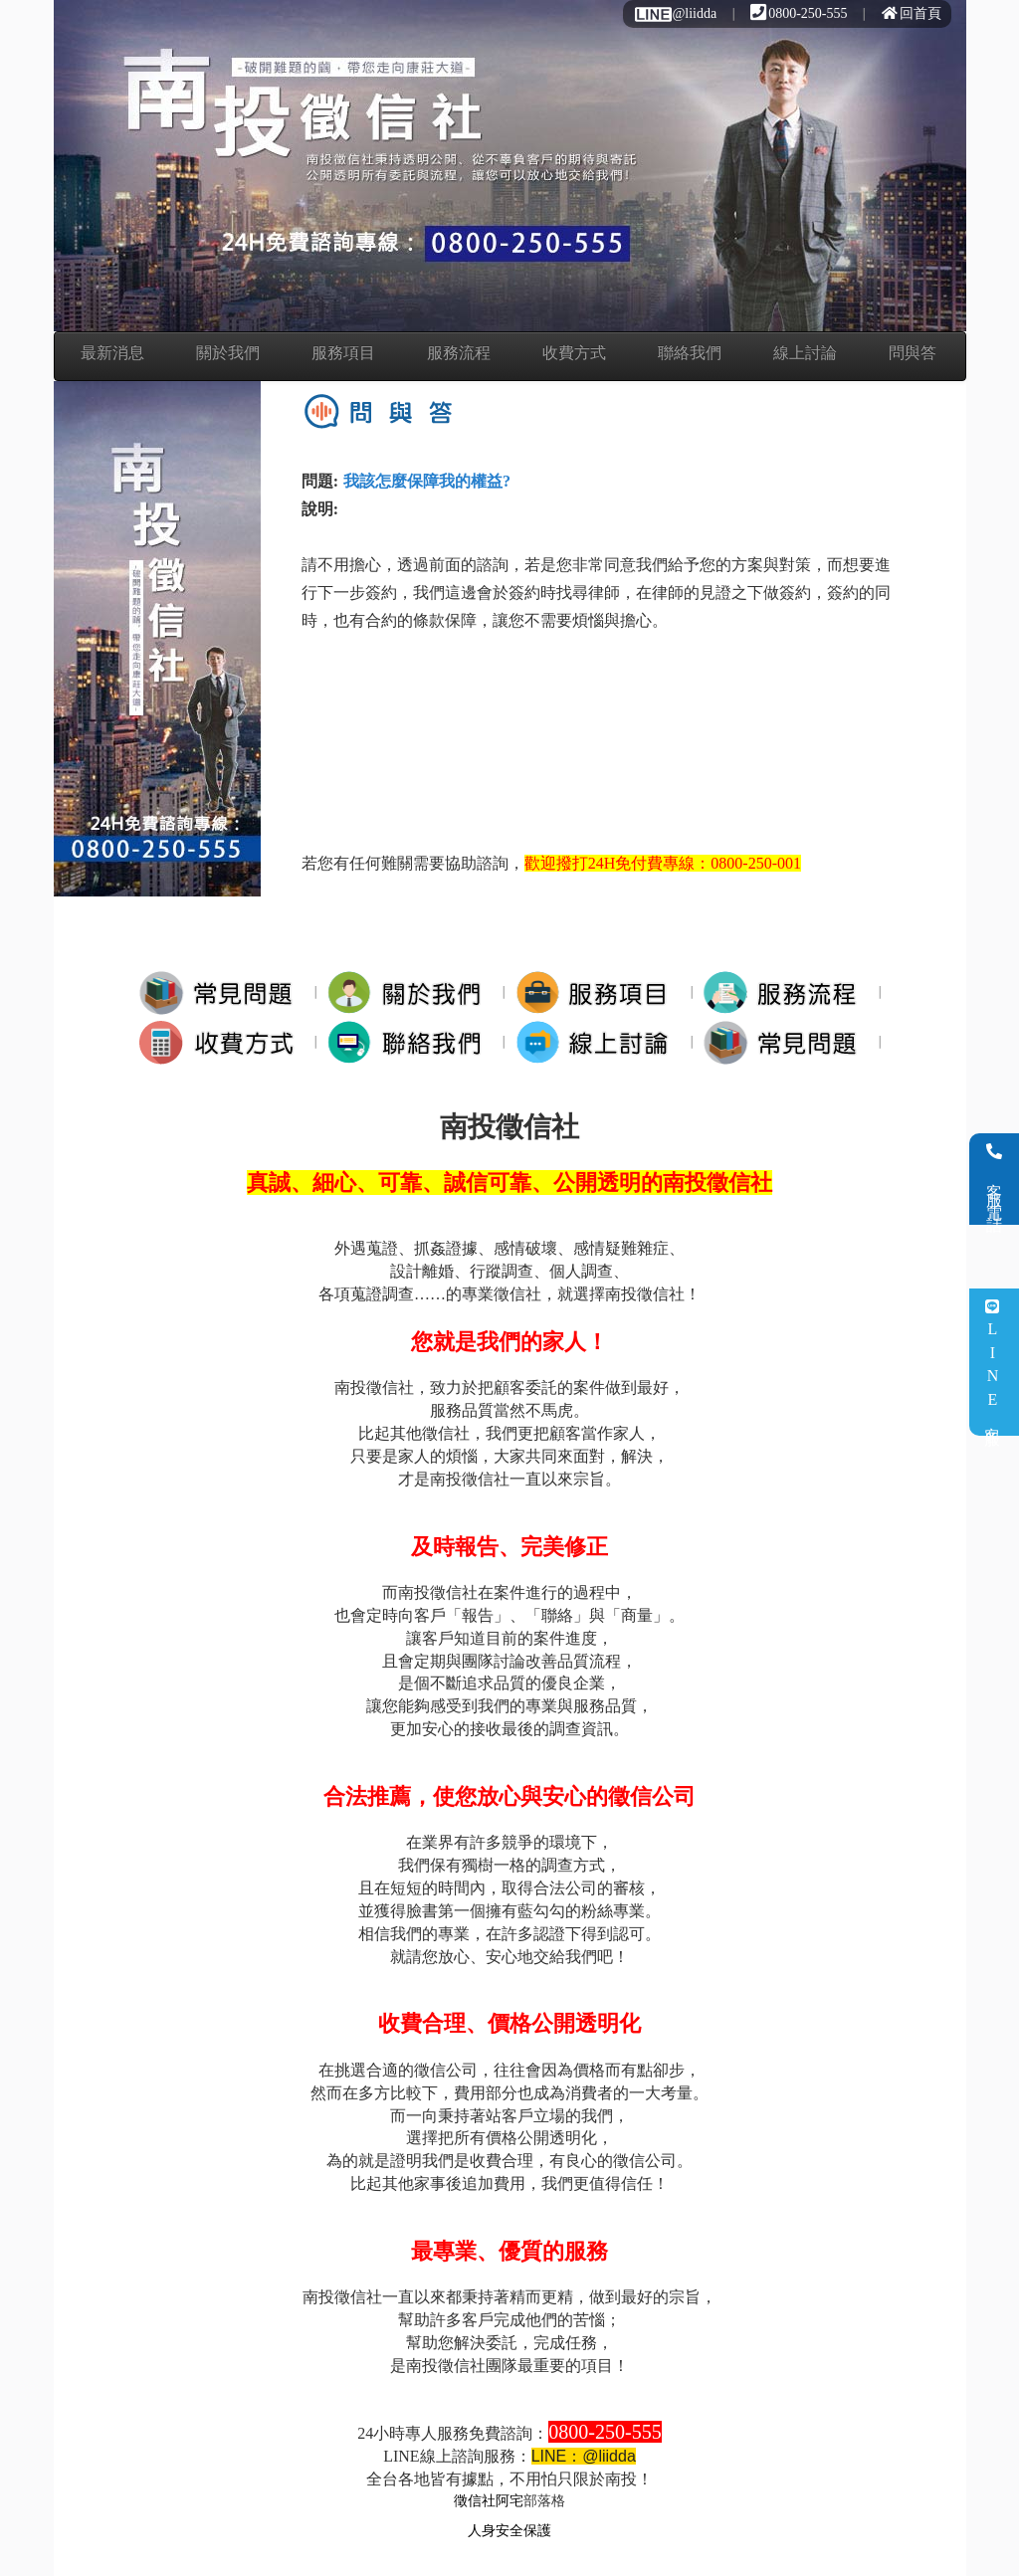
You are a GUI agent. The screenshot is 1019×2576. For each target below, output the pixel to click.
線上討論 (805, 352)
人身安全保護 (509, 2530)
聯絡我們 (689, 352)
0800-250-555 (798, 13)
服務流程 (459, 352)
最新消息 (112, 352)
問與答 (912, 352)
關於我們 (228, 352)
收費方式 (574, 352)
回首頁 (911, 13)
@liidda (674, 13)
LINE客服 (992, 1362)
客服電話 (994, 1179)
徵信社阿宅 (488, 2500)
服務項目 (343, 352)
